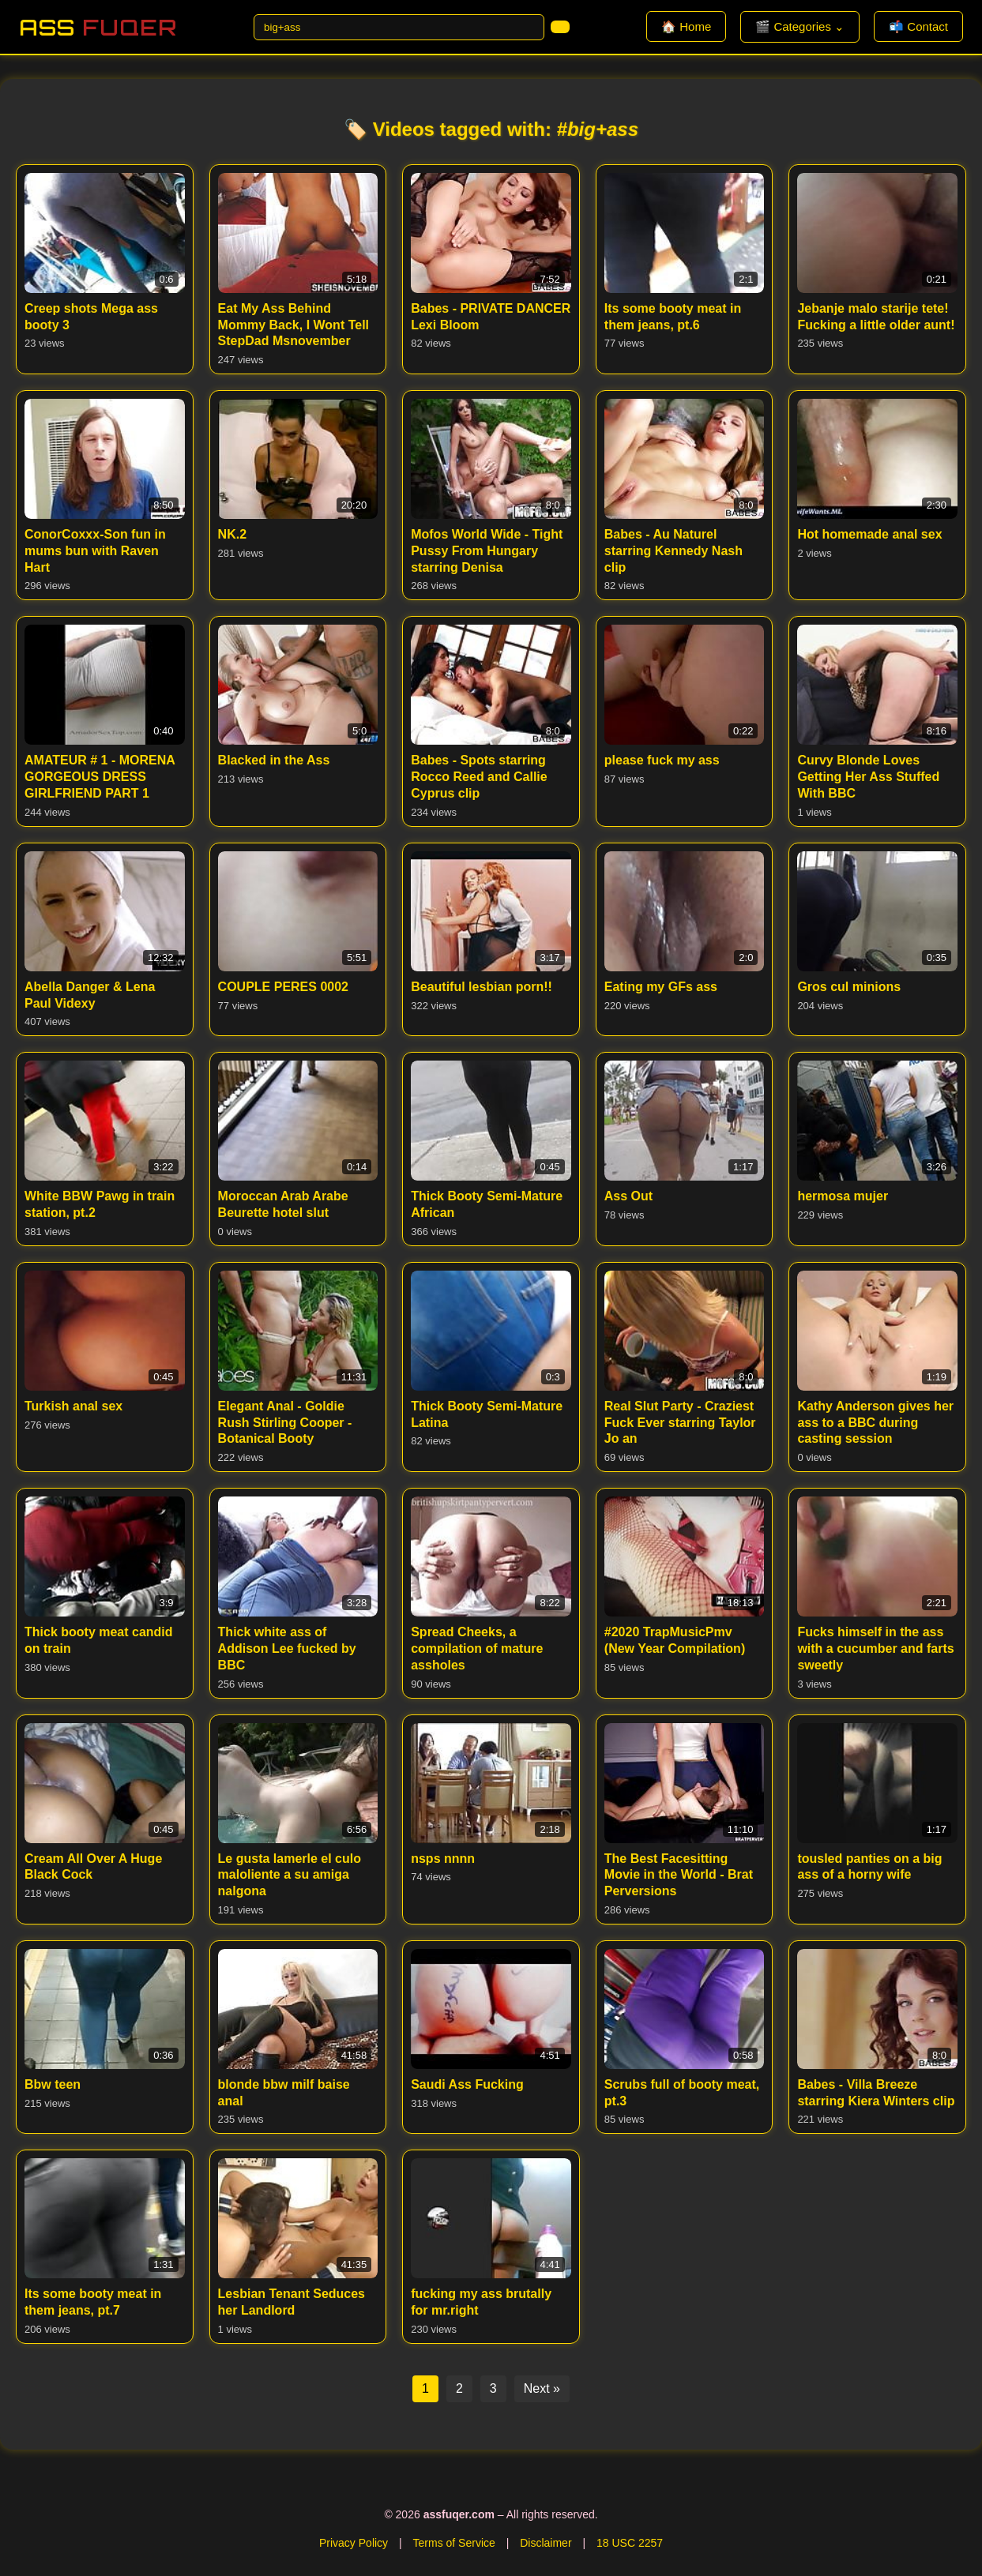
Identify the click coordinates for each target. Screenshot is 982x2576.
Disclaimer (545, 2543)
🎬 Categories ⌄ (800, 26)
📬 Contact (918, 26)
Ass (98, 27)
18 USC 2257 (629, 2543)
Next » (542, 2388)
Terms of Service (454, 2543)
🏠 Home (686, 26)
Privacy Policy (353, 2543)
